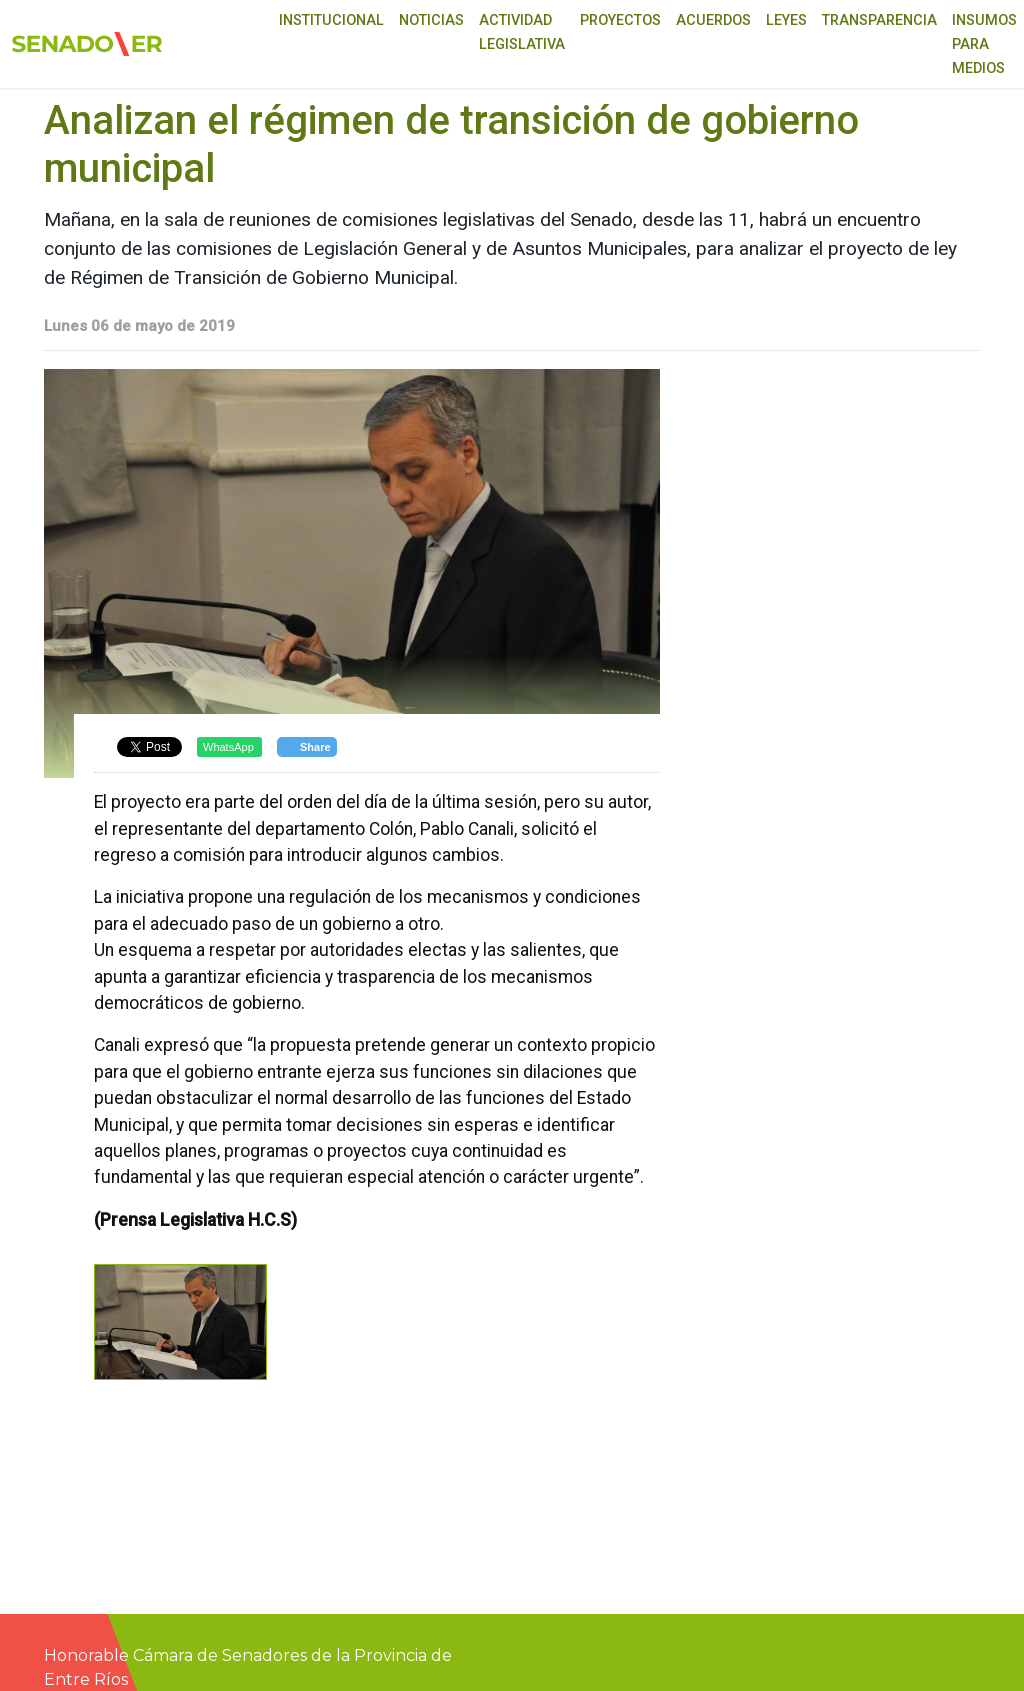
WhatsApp (228, 747)
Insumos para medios (984, 44)
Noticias (431, 20)
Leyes (786, 20)
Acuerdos (713, 20)
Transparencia (879, 20)
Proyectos (620, 20)
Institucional (331, 20)
